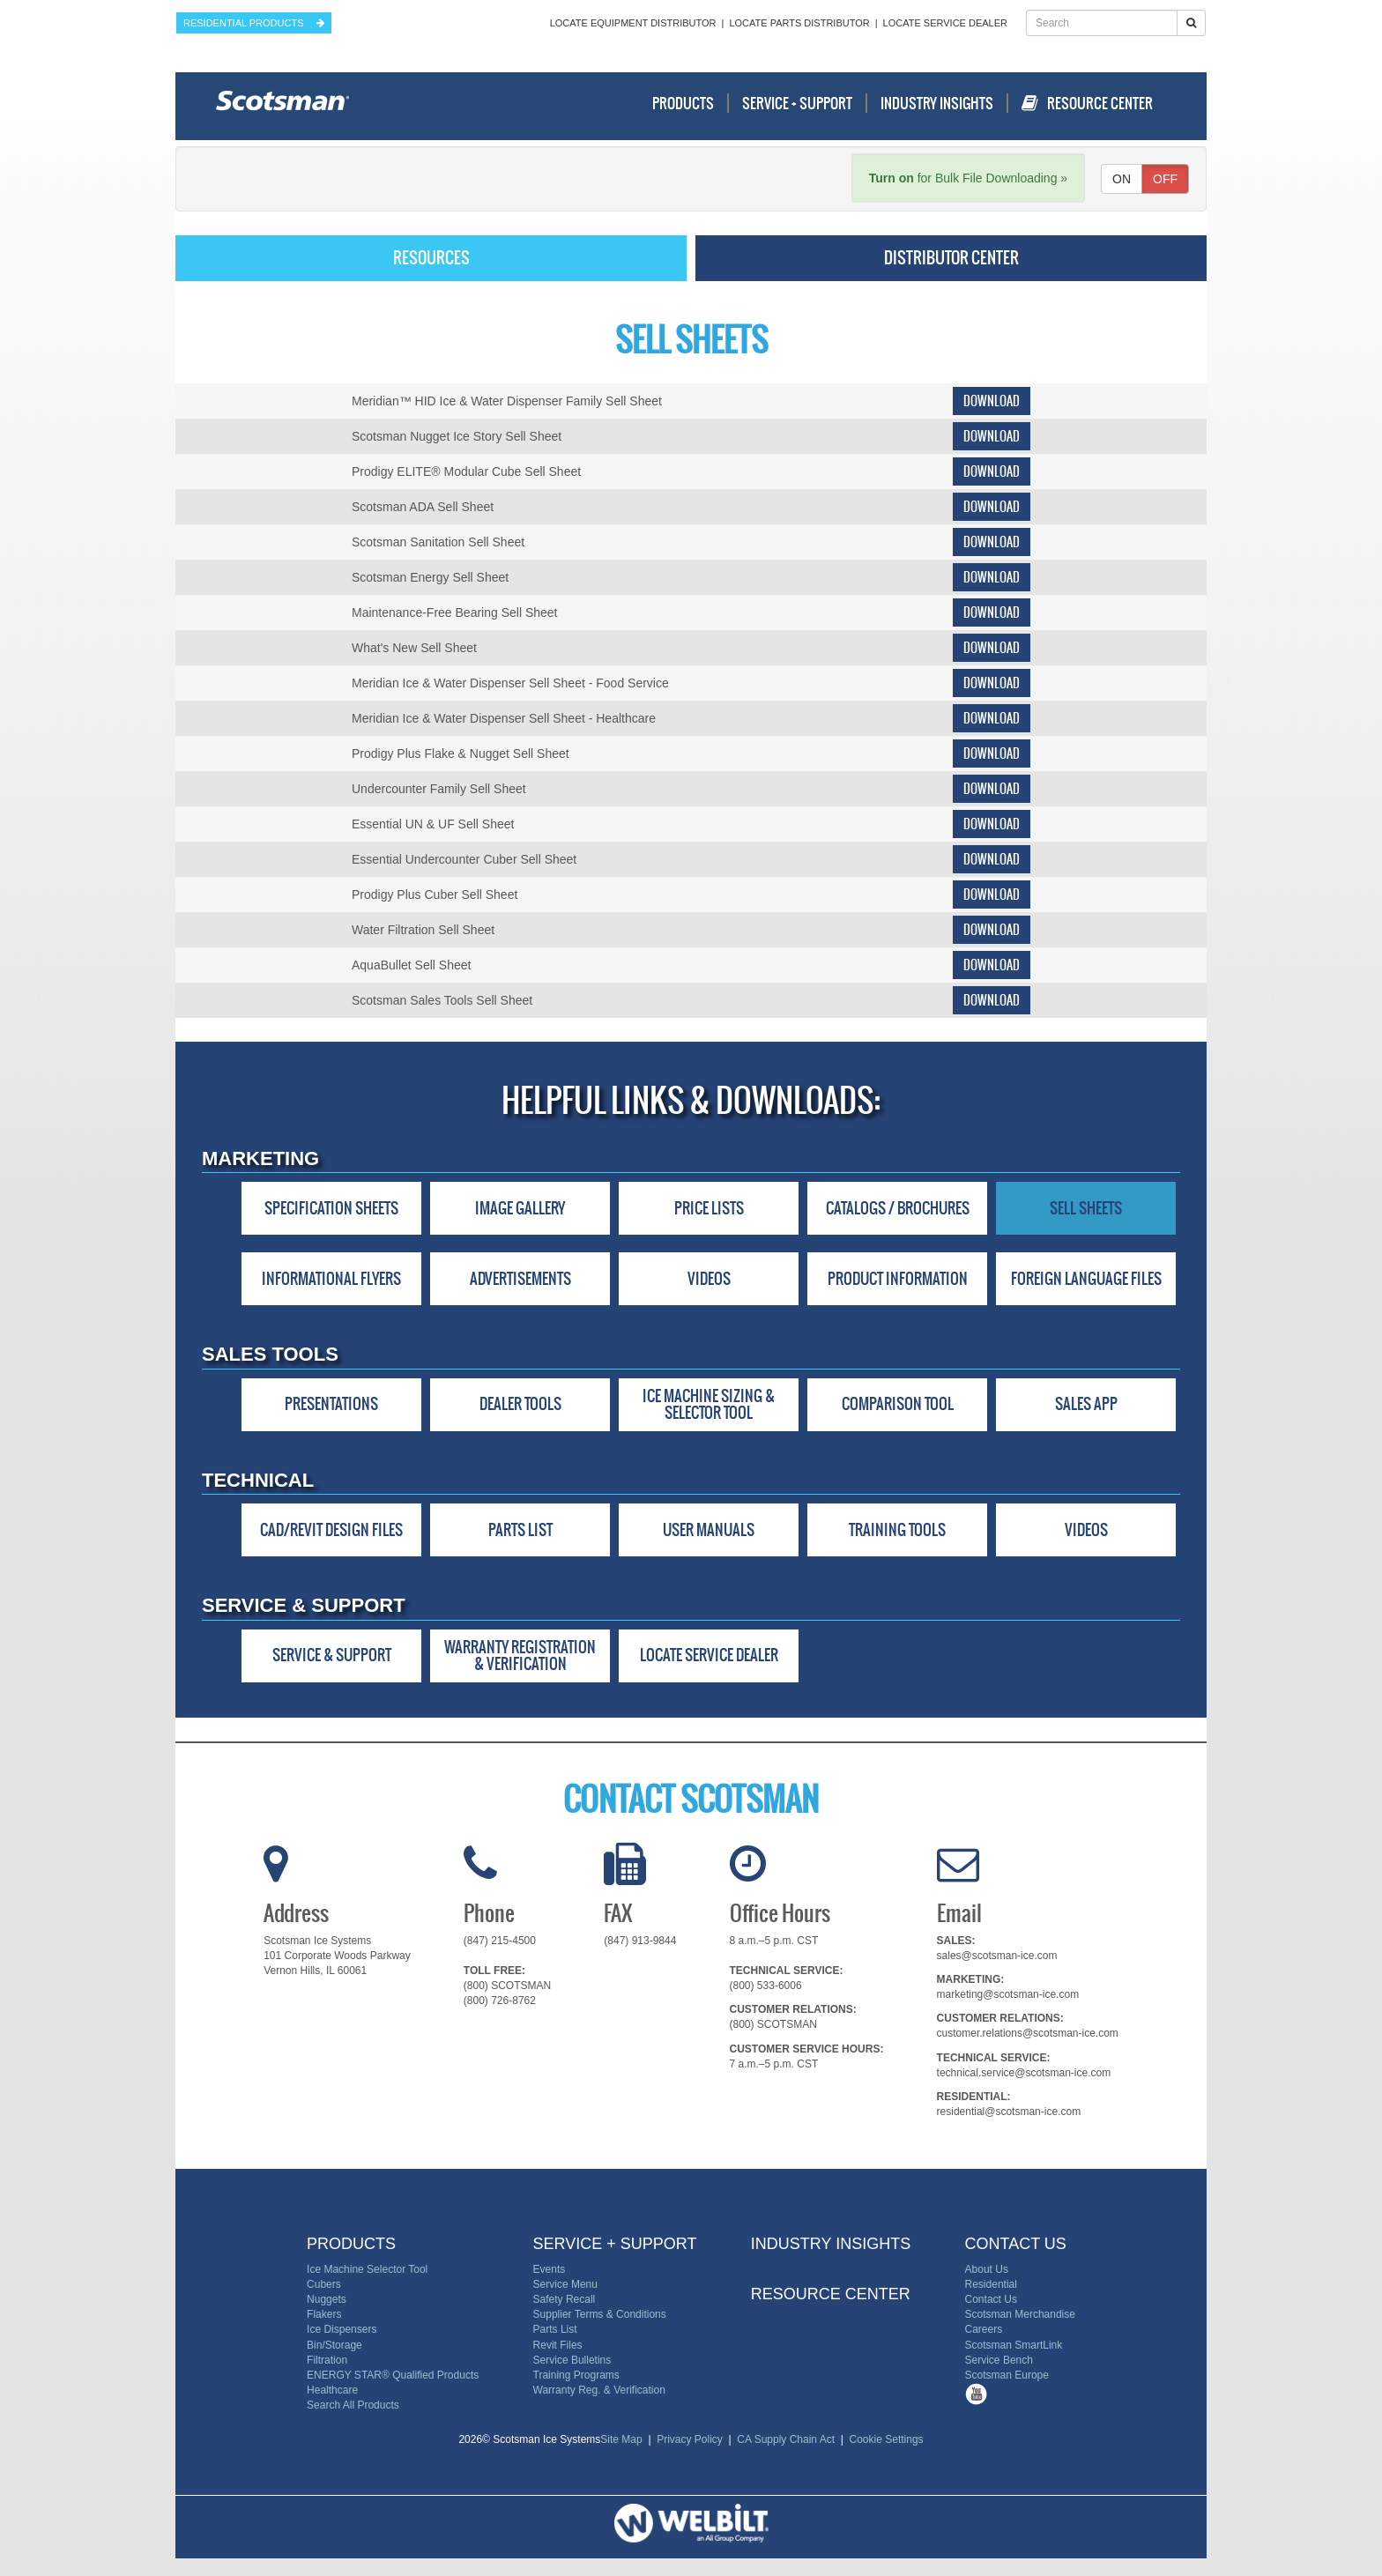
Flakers (324, 2314)
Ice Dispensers (341, 2329)
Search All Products (353, 2405)
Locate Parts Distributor (799, 23)
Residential (991, 2284)
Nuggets (326, 2299)
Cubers (324, 2284)
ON (1121, 179)
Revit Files (558, 2345)
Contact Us (991, 2299)
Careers (984, 2329)
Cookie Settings (883, 2439)
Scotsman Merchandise (1020, 2314)
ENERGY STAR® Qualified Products (393, 2375)
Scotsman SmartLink (1014, 2345)
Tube (976, 2394)
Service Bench (999, 2360)
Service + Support (797, 103)
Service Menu (565, 2284)
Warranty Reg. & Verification (599, 2390)
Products (683, 103)
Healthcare (332, 2390)
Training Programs (576, 2375)
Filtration (327, 2360)
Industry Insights (936, 103)
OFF (1165, 179)
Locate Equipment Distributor (633, 23)
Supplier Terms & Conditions (599, 2314)
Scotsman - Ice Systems (282, 106)
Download (991, 401)
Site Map (624, 2439)
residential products (253, 23)
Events (549, 2269)
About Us (986, 2269)
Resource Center (1087, 103)
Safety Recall (564, 2299)
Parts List (555, 2329)
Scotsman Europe (1007, 2375)
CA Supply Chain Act (786, 2439)
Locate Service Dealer (945, 23)
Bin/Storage (334, 2345)
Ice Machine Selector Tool (367, 2269)
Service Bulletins (572, 2360)
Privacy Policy (690, 2439)
